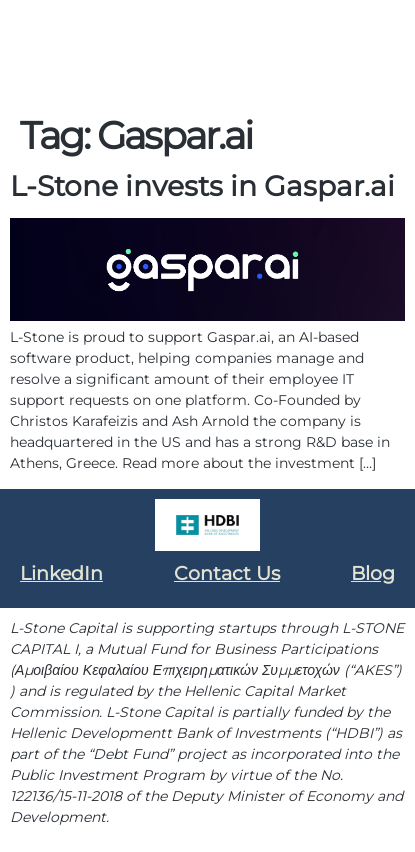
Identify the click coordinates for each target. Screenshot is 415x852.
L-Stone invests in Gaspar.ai (202, 186)
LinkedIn (61, 573)
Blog (373, 573)
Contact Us (227, 573)
